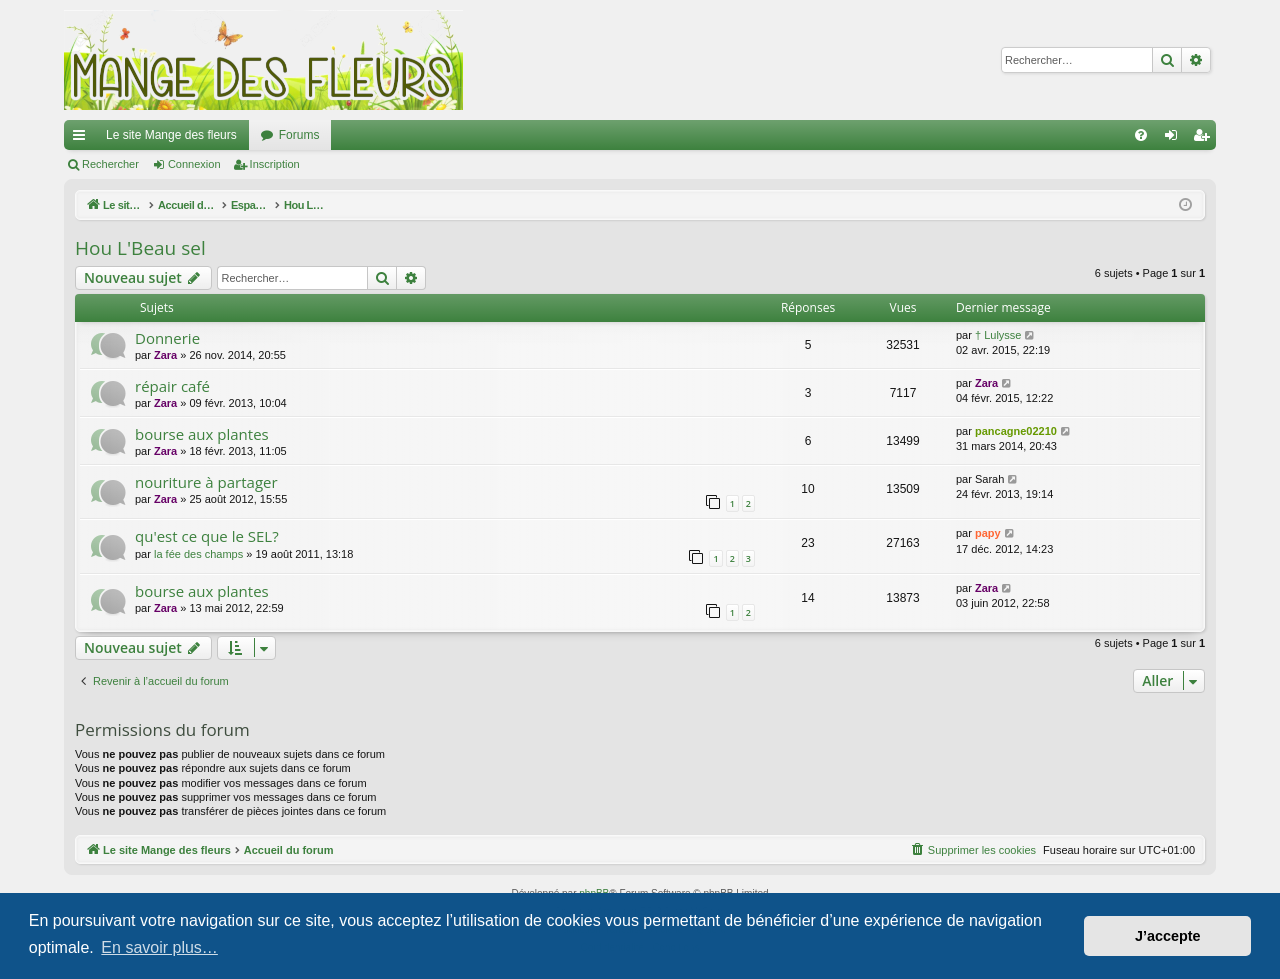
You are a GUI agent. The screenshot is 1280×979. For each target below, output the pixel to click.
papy (988, 533)
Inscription (275, 164)
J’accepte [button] (1168, 936)
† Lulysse (998, 335)
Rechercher (110, 164)
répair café (172, 386)
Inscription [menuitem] (1205, 139)
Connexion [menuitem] (1175, 139)
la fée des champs (198, 554)
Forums (299, 135)
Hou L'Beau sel (140, 248)
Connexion (194, 164)
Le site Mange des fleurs (171, 135)
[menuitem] (1141, 135)
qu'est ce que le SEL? (207, 536)
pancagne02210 (1016, 431)
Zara (165, 355)
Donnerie (167, 338)
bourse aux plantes (202, 434)
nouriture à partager (206, 482)
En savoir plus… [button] (159, 947)
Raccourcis (83, 139)
